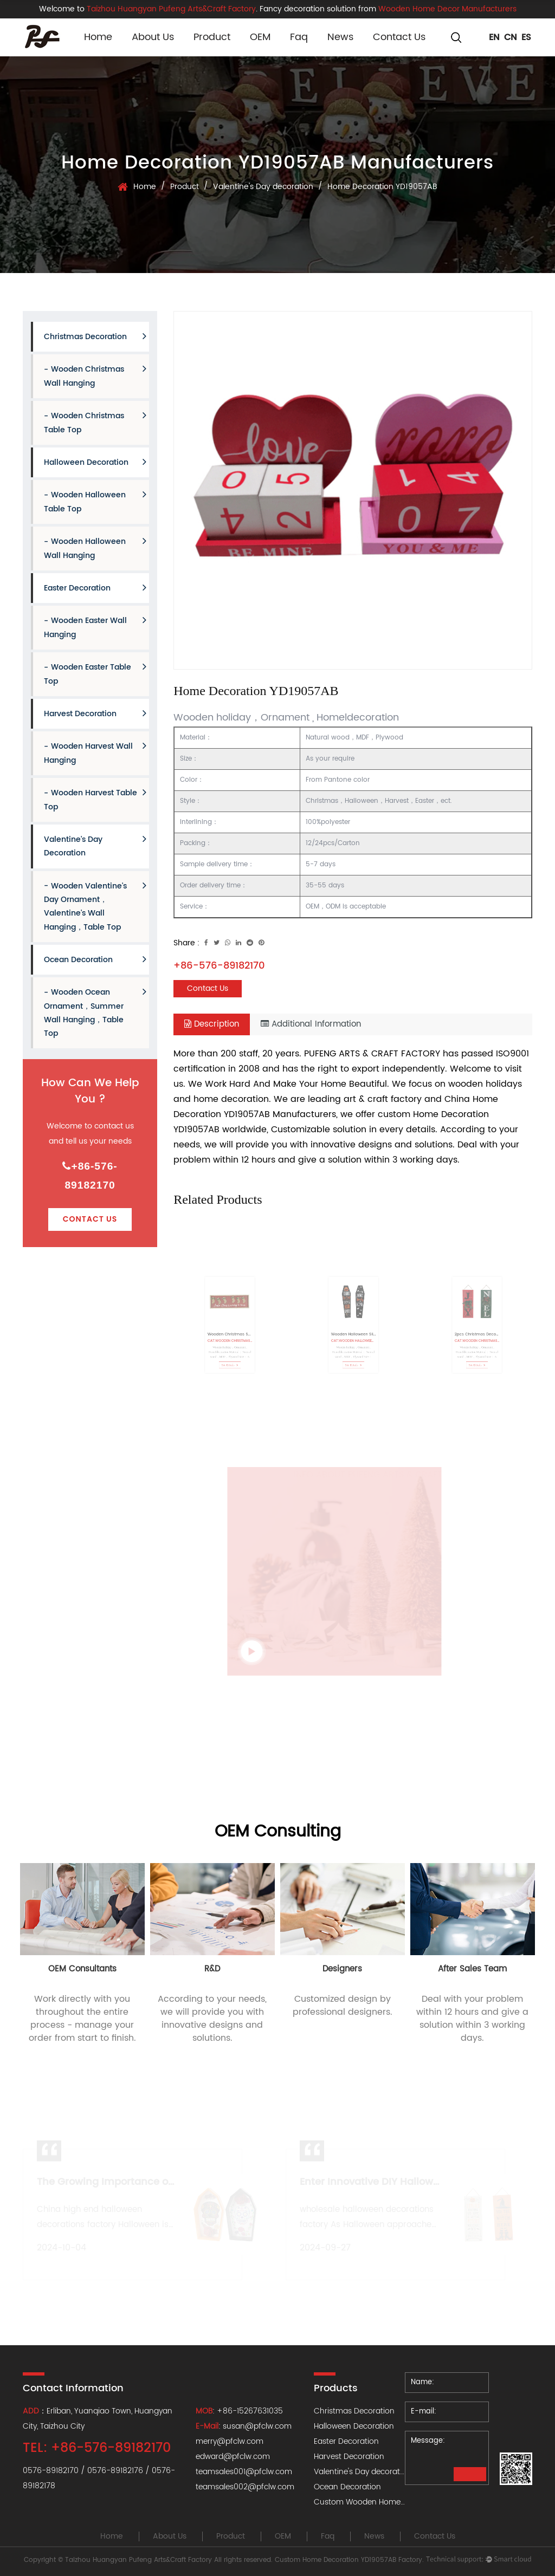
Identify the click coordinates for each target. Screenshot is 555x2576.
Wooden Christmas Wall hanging (95, 376)
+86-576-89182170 (89, 1175)
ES (526, 37)
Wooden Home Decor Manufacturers (447, 9)
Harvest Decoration (95, 714)
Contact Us (399, 37)
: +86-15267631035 (239, 2411)
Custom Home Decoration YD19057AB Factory (348, 2560)
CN (510, 37)
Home (98, 37)
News (340, 37)
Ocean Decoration (95, 959)
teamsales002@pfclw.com (245, 2487)
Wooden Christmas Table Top (95, 423)
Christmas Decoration (95, 336)
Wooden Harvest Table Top (95, 800)
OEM (260, 37)
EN (494, 37)
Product (211, 37)
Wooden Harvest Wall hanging (95, 753)
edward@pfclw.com (233, 2456)
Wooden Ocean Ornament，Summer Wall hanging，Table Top (95, 1013)
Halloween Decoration (95, 462)
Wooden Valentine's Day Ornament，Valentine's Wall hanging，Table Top (95, 906)
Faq (299, 37)
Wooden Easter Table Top (95, 674)
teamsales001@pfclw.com (244, 2471)
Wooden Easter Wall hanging (95, 627)
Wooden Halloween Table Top (95, 502)
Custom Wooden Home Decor (369, 2502)
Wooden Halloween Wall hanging (95, 548)
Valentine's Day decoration (263, 186)
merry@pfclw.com (229, 2441)
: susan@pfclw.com (245, 2426)
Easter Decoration (95, 588)
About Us (153, 37)
